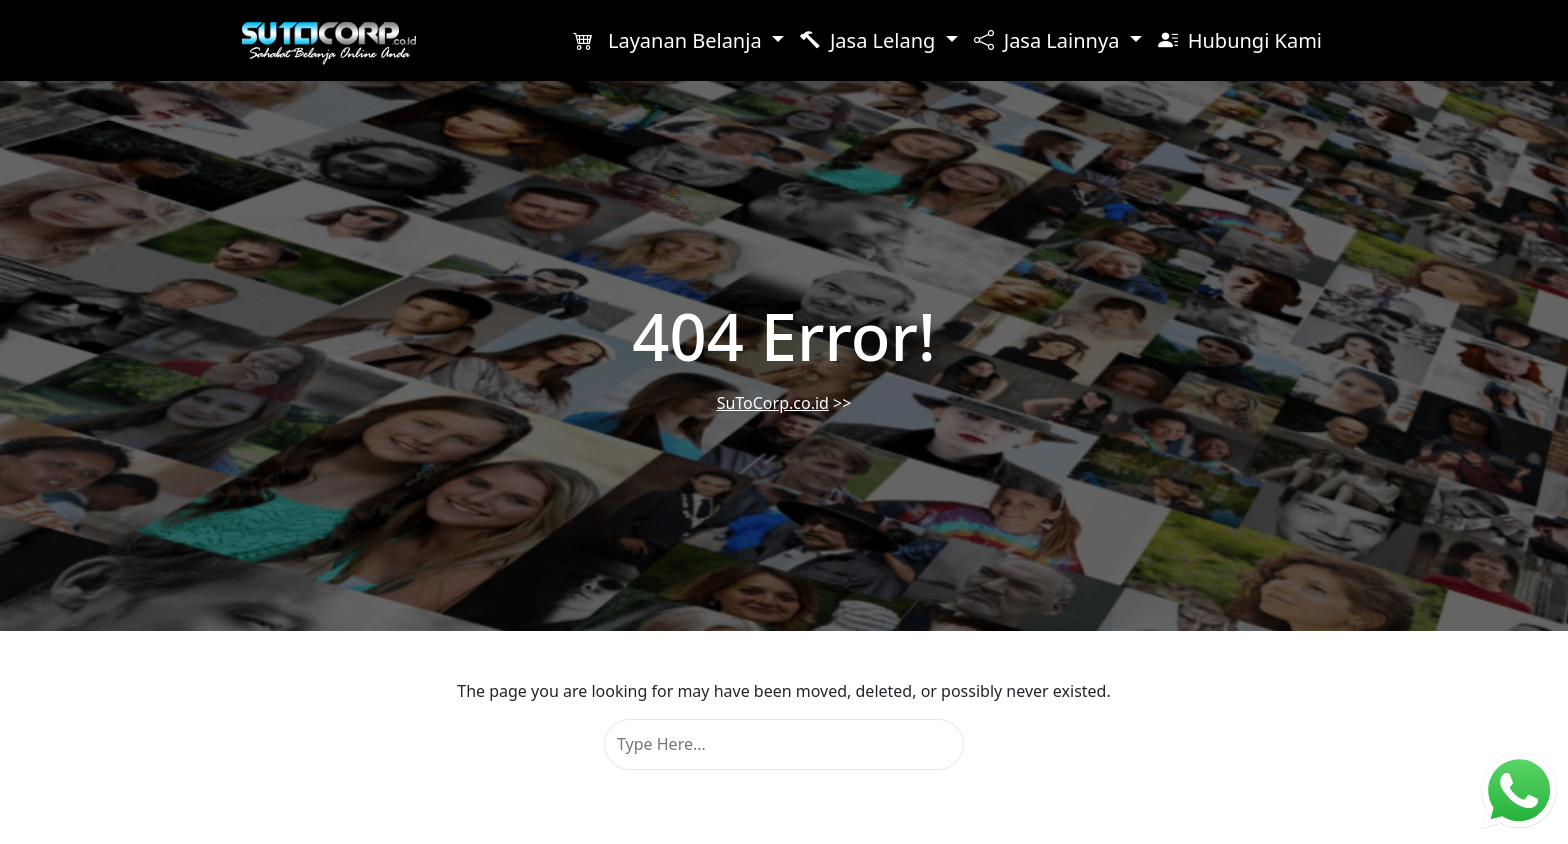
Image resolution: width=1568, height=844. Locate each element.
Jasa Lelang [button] (870, 40)
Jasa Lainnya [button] (1049, 40)
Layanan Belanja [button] (670, 40)
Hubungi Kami (1240, 40)
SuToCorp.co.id (773, 403)
